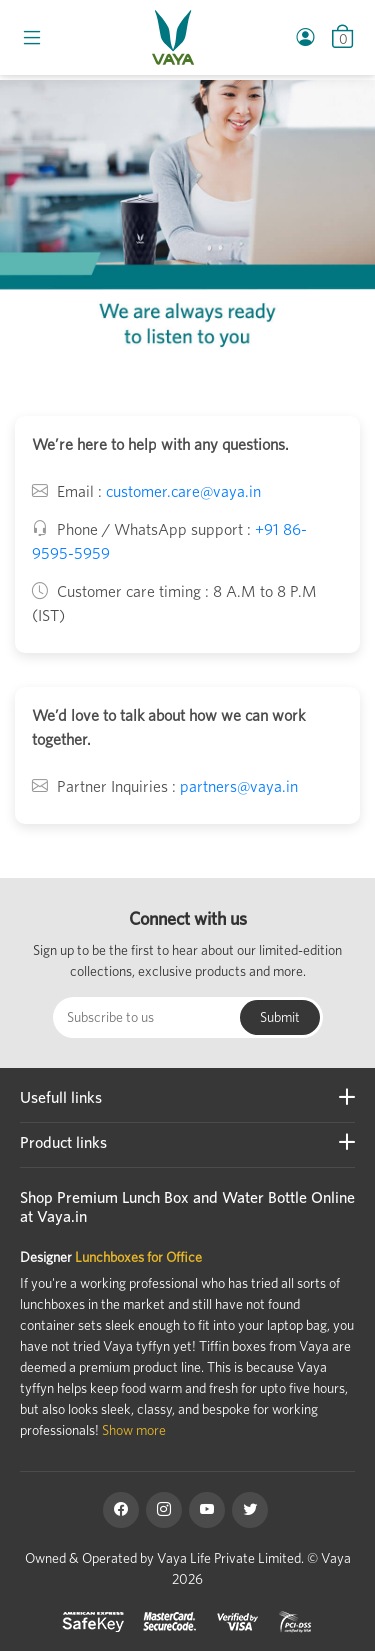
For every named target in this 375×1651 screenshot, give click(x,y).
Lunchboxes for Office (138, 1257)
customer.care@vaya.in (183, 491)
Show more (134, 1430)
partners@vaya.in (239, 786)
